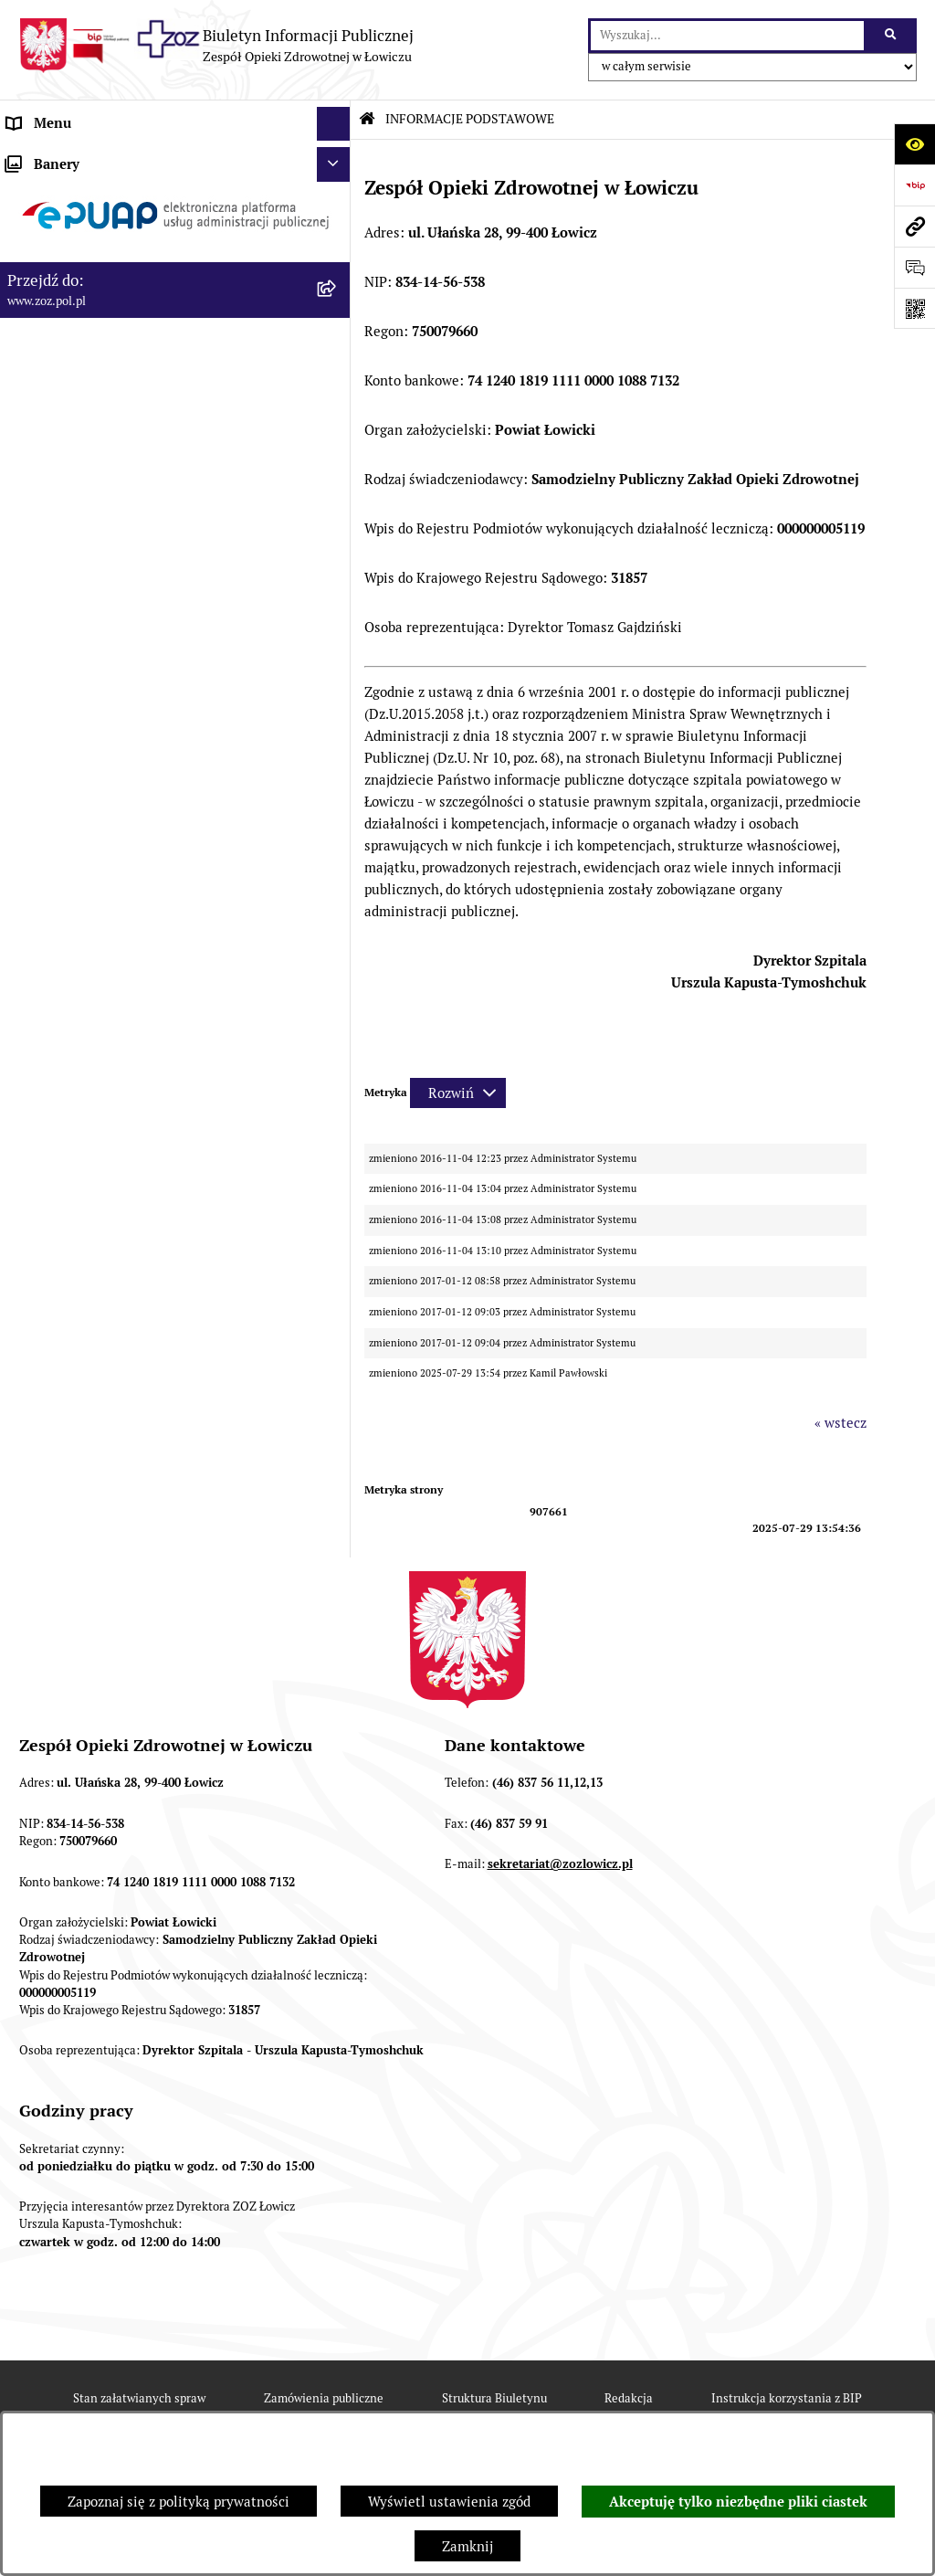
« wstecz (840, 1422)
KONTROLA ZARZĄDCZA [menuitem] (85, 397)
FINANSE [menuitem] (35, 431)
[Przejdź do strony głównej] (216, 45)
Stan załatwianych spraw (139, 2398)
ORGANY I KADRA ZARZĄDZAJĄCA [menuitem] (117, 260)
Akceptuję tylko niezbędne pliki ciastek (738, 2502)
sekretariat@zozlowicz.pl (560, 1864)
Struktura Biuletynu (494, 2398)
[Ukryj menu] (334, 124)
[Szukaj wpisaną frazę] (892, 35)
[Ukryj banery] (334, 598)
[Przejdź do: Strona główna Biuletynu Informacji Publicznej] (367, 119)
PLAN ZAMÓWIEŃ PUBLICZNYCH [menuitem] (111, 548)
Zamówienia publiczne (323, 2398)
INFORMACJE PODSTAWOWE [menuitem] (98, 157)
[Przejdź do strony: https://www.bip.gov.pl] (914, 185)
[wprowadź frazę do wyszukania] (727, 35)
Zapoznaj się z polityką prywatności (178, 2501)
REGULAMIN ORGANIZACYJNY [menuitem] (103, 226)
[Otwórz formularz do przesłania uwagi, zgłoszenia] (914, 267)
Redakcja (628, 2398)
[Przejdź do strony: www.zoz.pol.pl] (914, 226)
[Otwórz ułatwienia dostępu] (914, 143)
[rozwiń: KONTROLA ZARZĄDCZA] (337, 397)
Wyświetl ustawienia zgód (449, 2501)
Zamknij (467, 2546)
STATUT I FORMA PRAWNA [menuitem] (91, 191)
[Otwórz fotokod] (914, 308)
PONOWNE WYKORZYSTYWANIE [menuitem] (111, 465)
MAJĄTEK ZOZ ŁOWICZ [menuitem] (79, 363)
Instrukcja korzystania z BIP (786, 2398)
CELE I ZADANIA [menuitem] (59, 328)
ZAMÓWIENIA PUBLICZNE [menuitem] (90, 514)
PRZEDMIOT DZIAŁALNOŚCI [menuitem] (96, 294)
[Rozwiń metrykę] (458, 1093)
